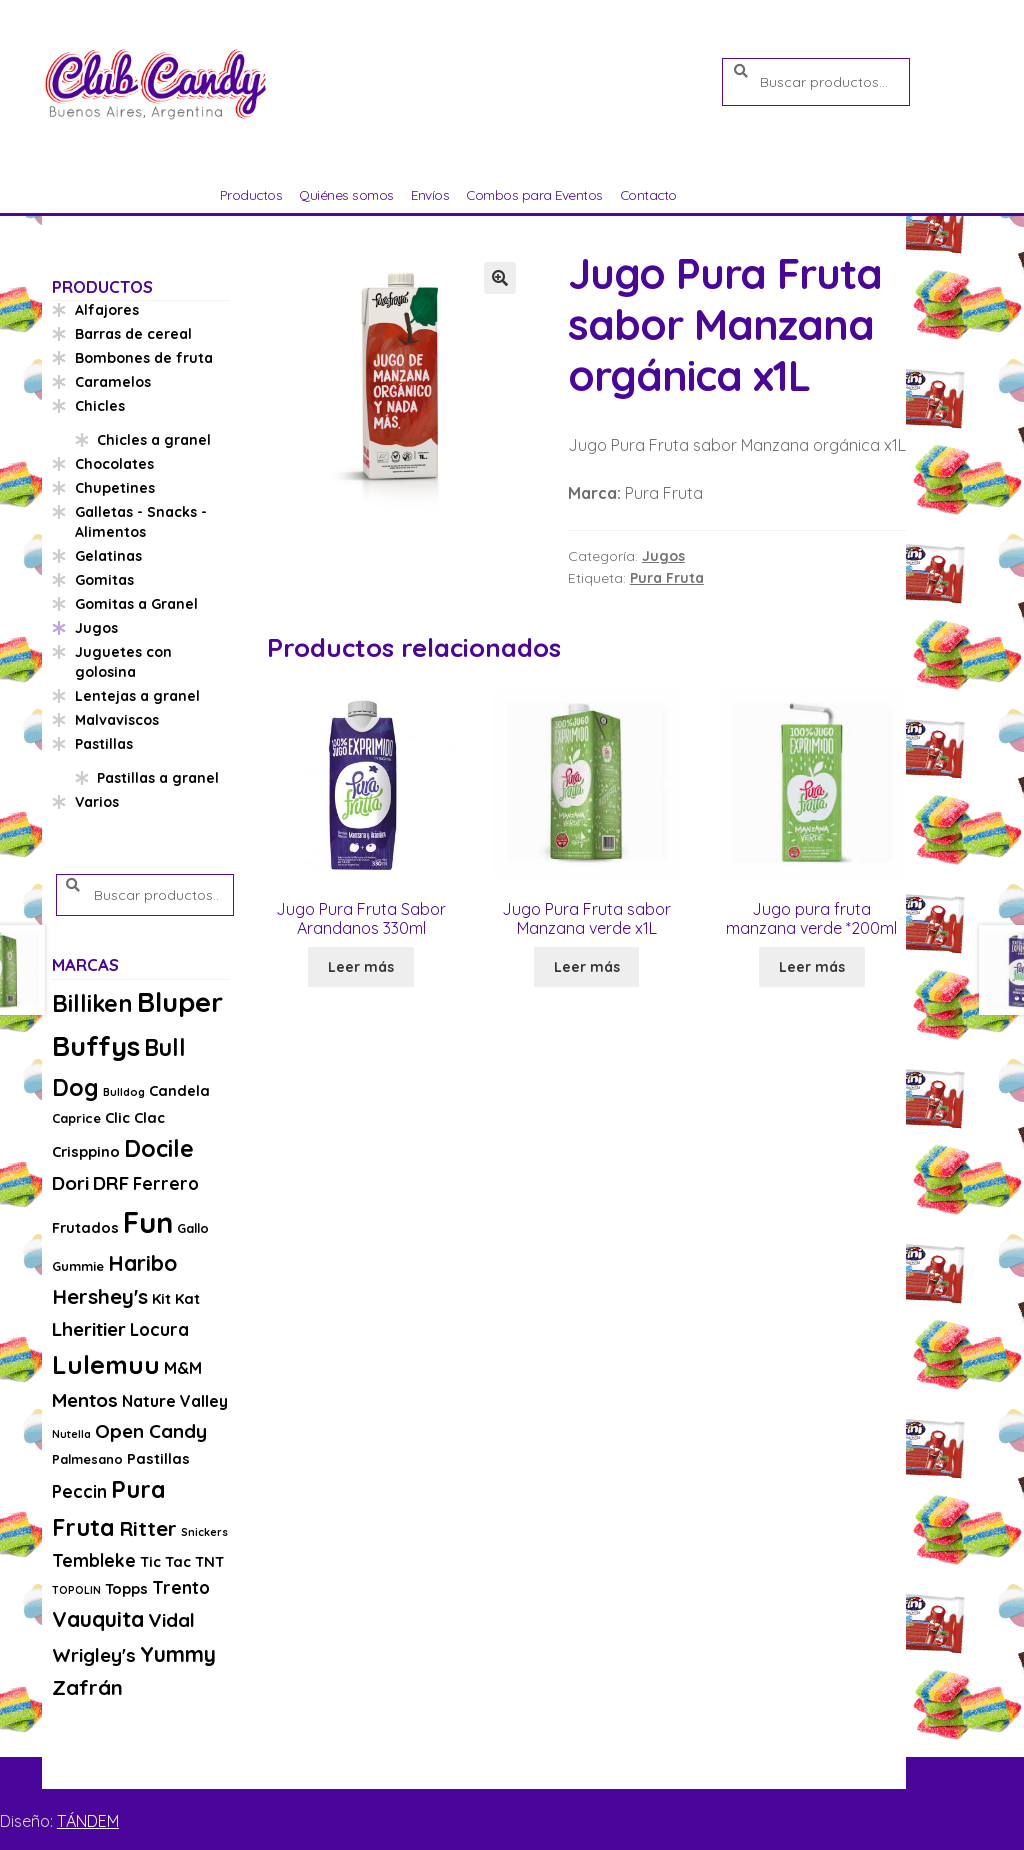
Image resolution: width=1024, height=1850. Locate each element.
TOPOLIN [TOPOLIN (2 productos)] (76, 1590)
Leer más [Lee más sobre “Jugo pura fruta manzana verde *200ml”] (812, 967)
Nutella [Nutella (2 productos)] (71, 1434)
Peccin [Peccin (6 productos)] (79, 1491)
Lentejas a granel (137, 696)
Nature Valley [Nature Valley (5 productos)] (175, 1401)
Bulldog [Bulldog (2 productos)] (124, 1092)
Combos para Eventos (534, 194)
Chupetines (115, 488)
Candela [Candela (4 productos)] (179, 1090)
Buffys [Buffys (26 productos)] (96, 1045)
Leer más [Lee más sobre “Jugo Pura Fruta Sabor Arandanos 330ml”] (361, 967)
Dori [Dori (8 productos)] (70, 1183)
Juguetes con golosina (123, 662)
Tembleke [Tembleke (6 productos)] (94, 1560)
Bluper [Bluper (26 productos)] (180, 1001)
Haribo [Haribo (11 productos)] (142, 1263)
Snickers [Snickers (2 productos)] (204, 1532)
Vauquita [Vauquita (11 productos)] (98, 1619)
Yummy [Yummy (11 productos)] (178, 1654)
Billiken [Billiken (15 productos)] (92, 1003)
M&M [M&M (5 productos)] (183, 1368)
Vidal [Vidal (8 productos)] (171, 1620)
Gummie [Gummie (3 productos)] (78, 1266)
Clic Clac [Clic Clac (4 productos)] (135, 1117)
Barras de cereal (133, 334)
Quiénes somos (346, 194)
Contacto (648, 194)
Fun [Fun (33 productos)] (148, 1222)
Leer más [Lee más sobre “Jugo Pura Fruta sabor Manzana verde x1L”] (587, 967)
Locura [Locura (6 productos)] (159, 1329)
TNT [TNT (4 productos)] (209, 1561)
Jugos (663, 556)
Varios (97, 802)
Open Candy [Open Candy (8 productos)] (151, 1431)
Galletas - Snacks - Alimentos (141, 522)
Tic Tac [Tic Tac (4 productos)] (165, 1561)
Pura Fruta (667, 578)
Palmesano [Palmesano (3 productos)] (87, 1459)
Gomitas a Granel (136, 604)
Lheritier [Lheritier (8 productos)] (89, 1329)
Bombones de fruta (144, 358)
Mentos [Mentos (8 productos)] (85, 1400)
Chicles (100, 406)
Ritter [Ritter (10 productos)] (148, 1528)
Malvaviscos (117, 720)
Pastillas (104, 744)
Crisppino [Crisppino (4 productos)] (86, 1151)
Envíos (430, 194)
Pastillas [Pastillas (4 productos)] (158, 1458)
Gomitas (104, 580)
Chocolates (114, 464)
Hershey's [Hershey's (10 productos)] (100, 1296)
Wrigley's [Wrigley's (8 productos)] (94, 1655)
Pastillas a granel (158, 778)
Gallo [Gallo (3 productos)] (193, 1228)
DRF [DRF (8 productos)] (111, 1183)
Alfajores (107, 310)
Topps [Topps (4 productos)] (126, 1588)
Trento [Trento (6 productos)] (181, 1587)
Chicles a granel (154, 440)
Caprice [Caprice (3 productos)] (76, 1118)
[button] (500, 278)
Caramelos (113, 382)
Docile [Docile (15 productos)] (159, 1148)
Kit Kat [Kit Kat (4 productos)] (176, 1298)
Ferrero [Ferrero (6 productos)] (166, 1183)
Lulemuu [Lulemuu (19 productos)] (106, 1364)
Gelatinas (108, 556)
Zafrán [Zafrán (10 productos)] (87, 1687)
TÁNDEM (88, 1821)
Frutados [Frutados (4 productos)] (85, 1227)
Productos (251, 194)
